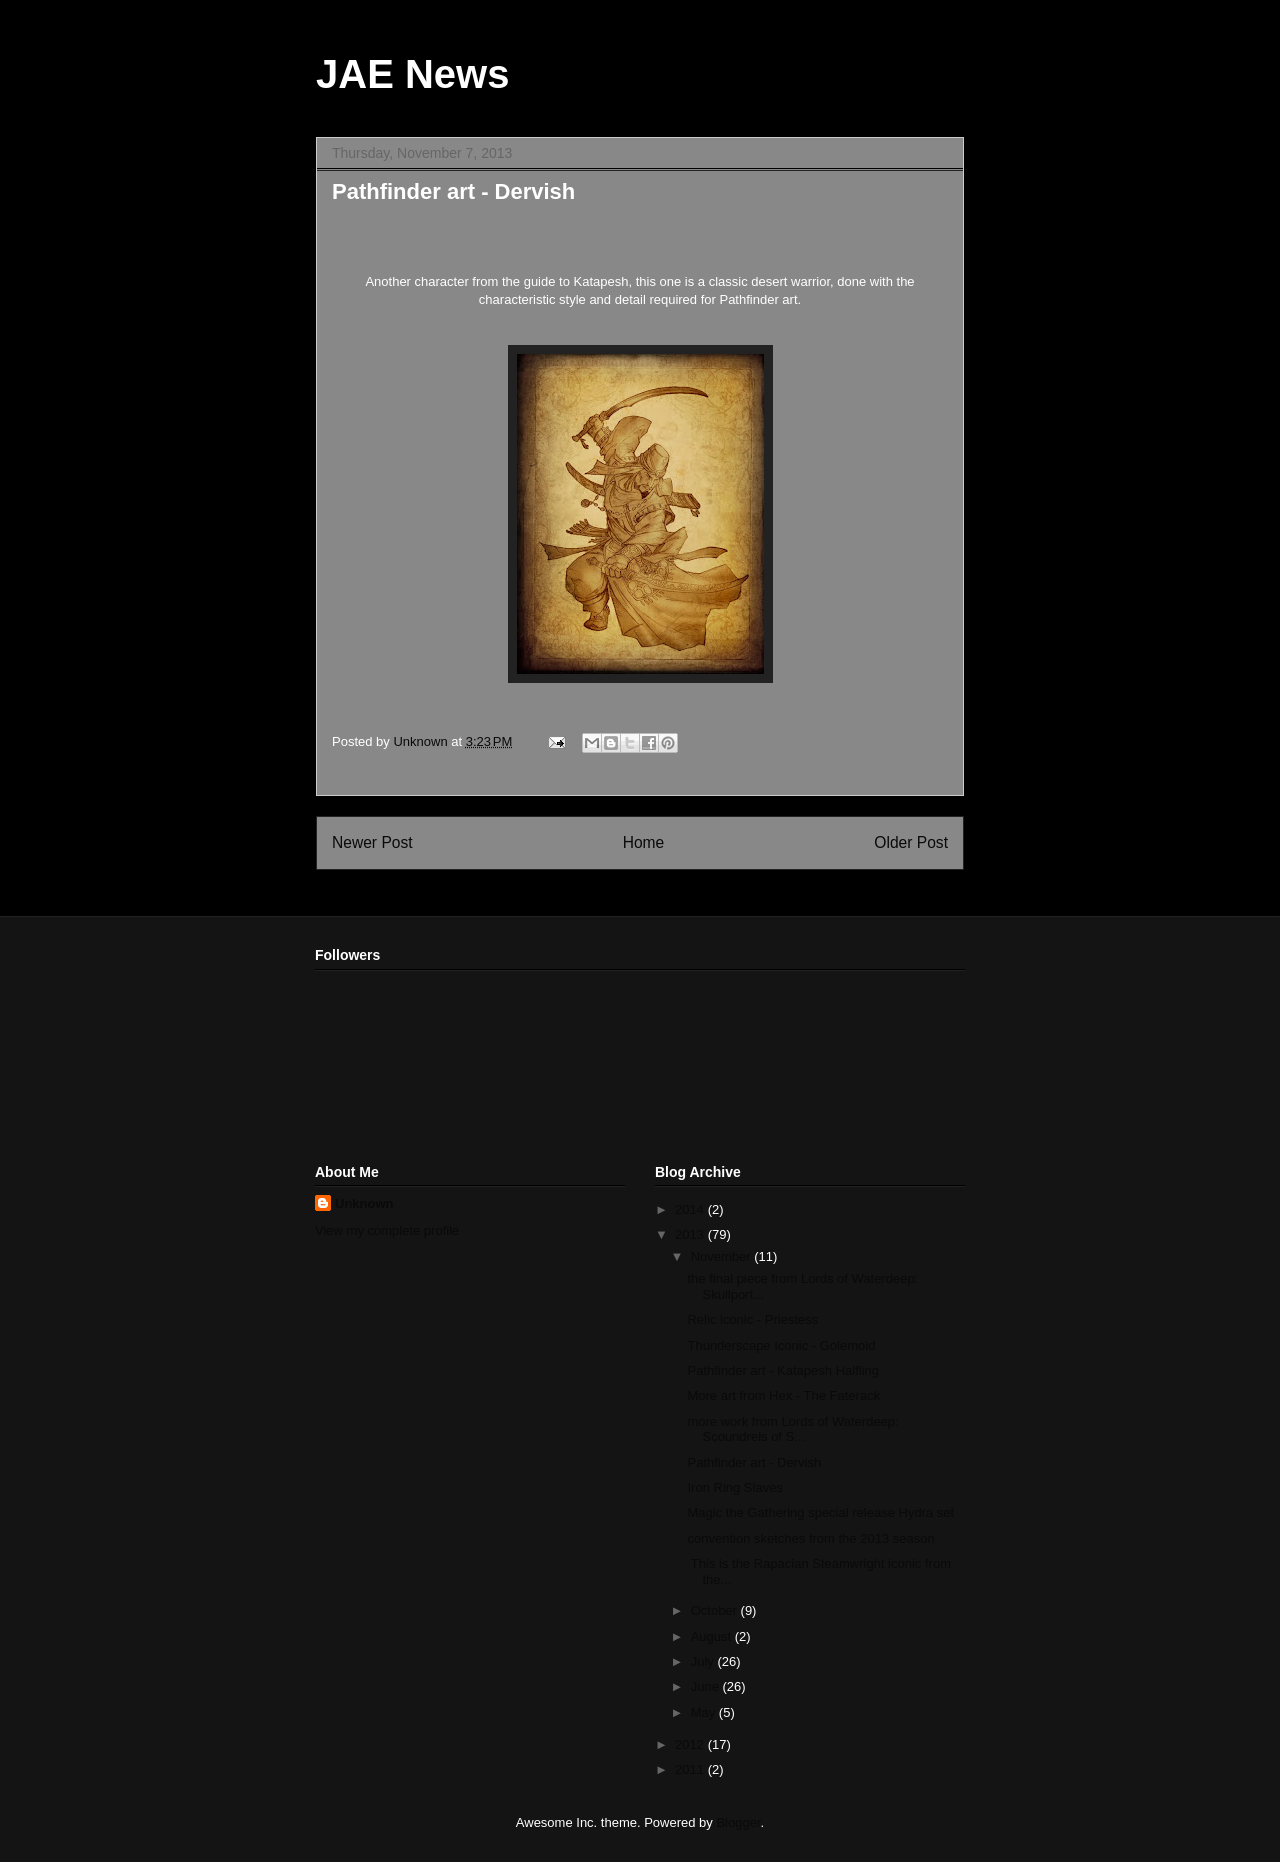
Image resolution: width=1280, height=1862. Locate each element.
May (705, 1712)
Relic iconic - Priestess (752, 1319)
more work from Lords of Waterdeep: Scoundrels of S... (792, 1429)
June (707, 1686)
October (716, 1610)
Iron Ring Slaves (734, 1487)
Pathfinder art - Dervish (754, 1462)
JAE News (412, 74)
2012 (691, 1744)
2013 (691, 1234)
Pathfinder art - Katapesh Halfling (783, 1370)
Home (644, 842)
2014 (691, 1209)
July (704, 1661)
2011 (691, 1769)
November (723, 1256)
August (713, 1636)
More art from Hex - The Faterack (783, 1395)
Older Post (911, 842)
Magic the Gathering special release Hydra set (820, 1512)
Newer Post (372, 842)
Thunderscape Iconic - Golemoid (781, 1345)
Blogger (738, 1822)
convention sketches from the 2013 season (810, 1538)
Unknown (364, 1203)
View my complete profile (387, 1230)
